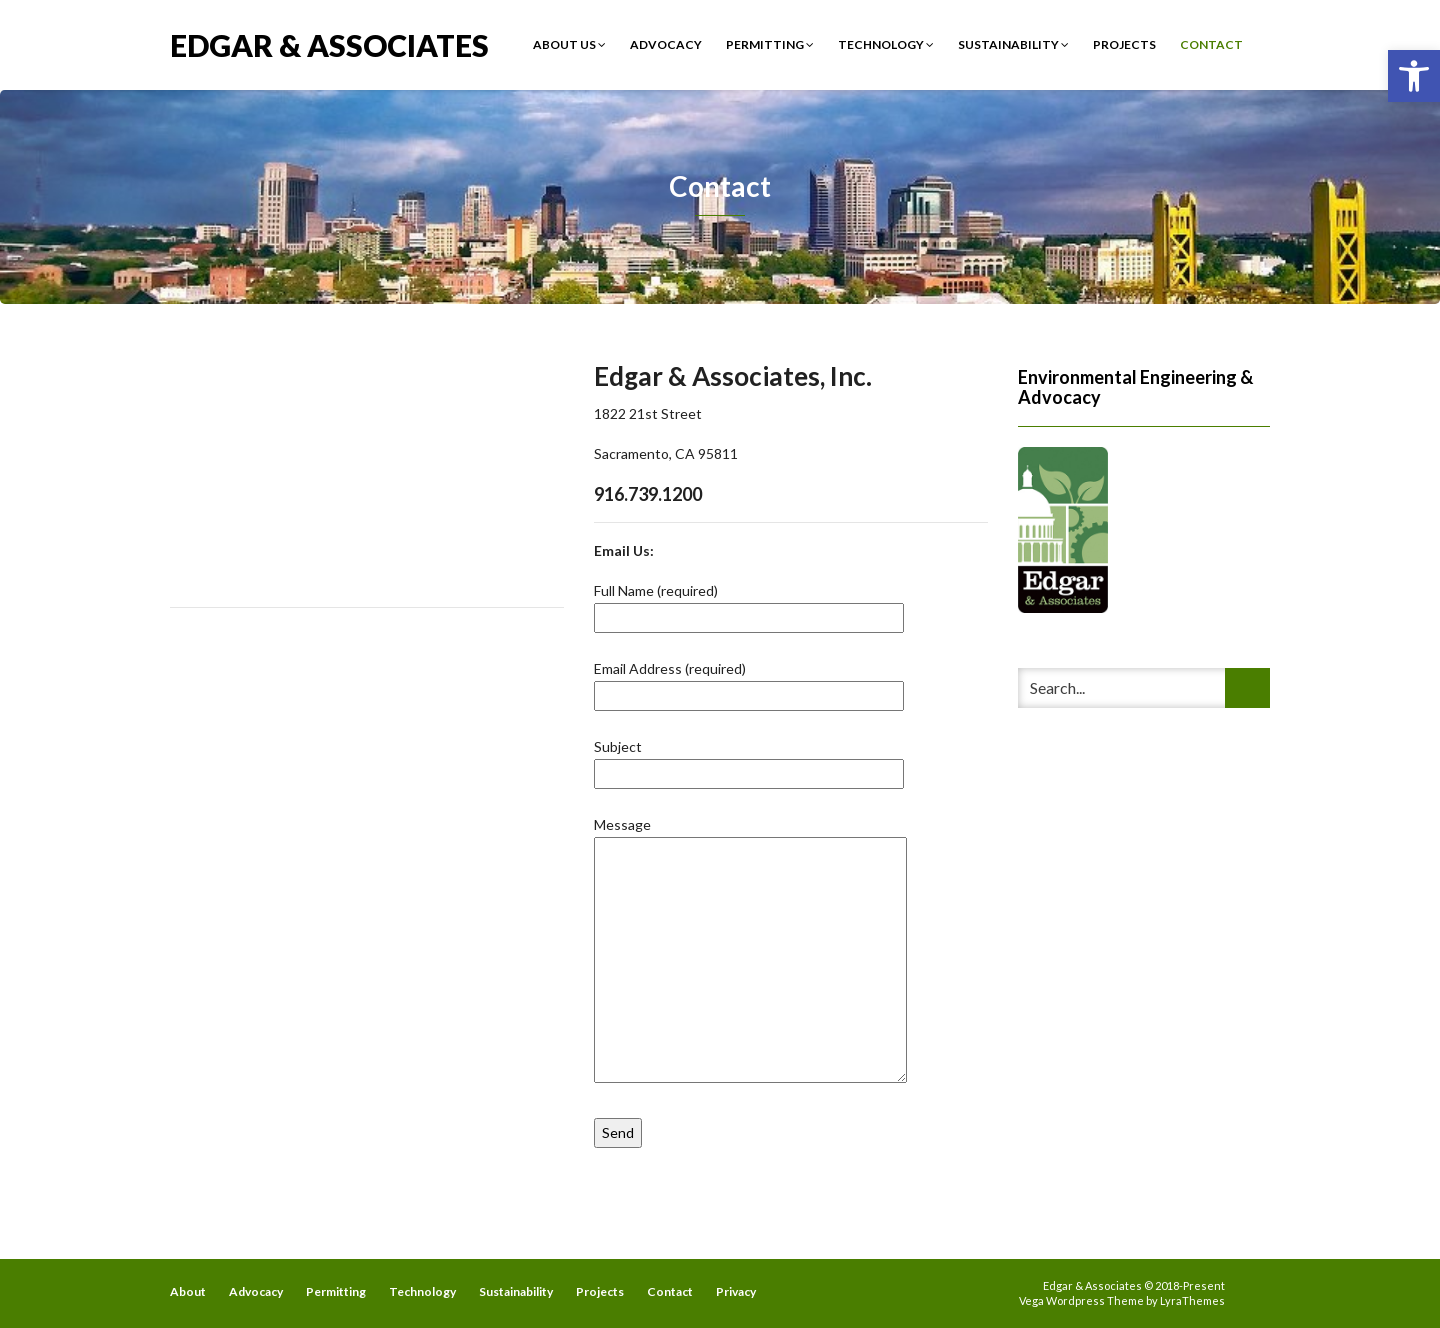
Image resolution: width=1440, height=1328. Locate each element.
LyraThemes (1192, 1300)
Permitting (770, 44)
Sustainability (1013, 44)
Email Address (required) (749, 682)
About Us (569, 44)
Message (750, 951)
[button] (1414, 76)
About (188, 1291)
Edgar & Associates (329, 43)
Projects (1124, 44)
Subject (749, 760)
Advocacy (666, 44)
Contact (1211, 44)
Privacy (736, 1291)
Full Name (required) (749, 604)
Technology (886, 44)
